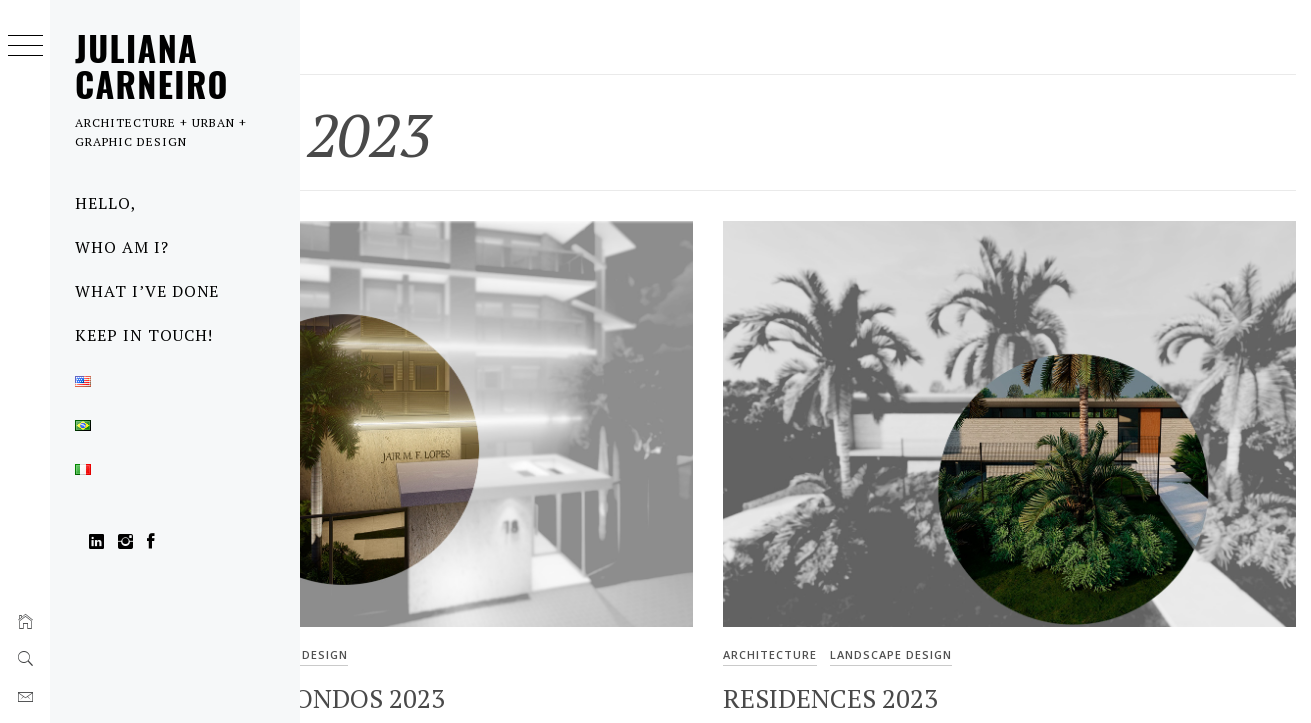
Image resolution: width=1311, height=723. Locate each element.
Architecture (362, 584)
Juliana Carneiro (152, 65)
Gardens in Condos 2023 (478, 629)
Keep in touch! (144, 335)
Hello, (106, 203)
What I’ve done (147, 291)
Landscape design (483, 584)
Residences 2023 (928, 629)
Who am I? (122, 247)
